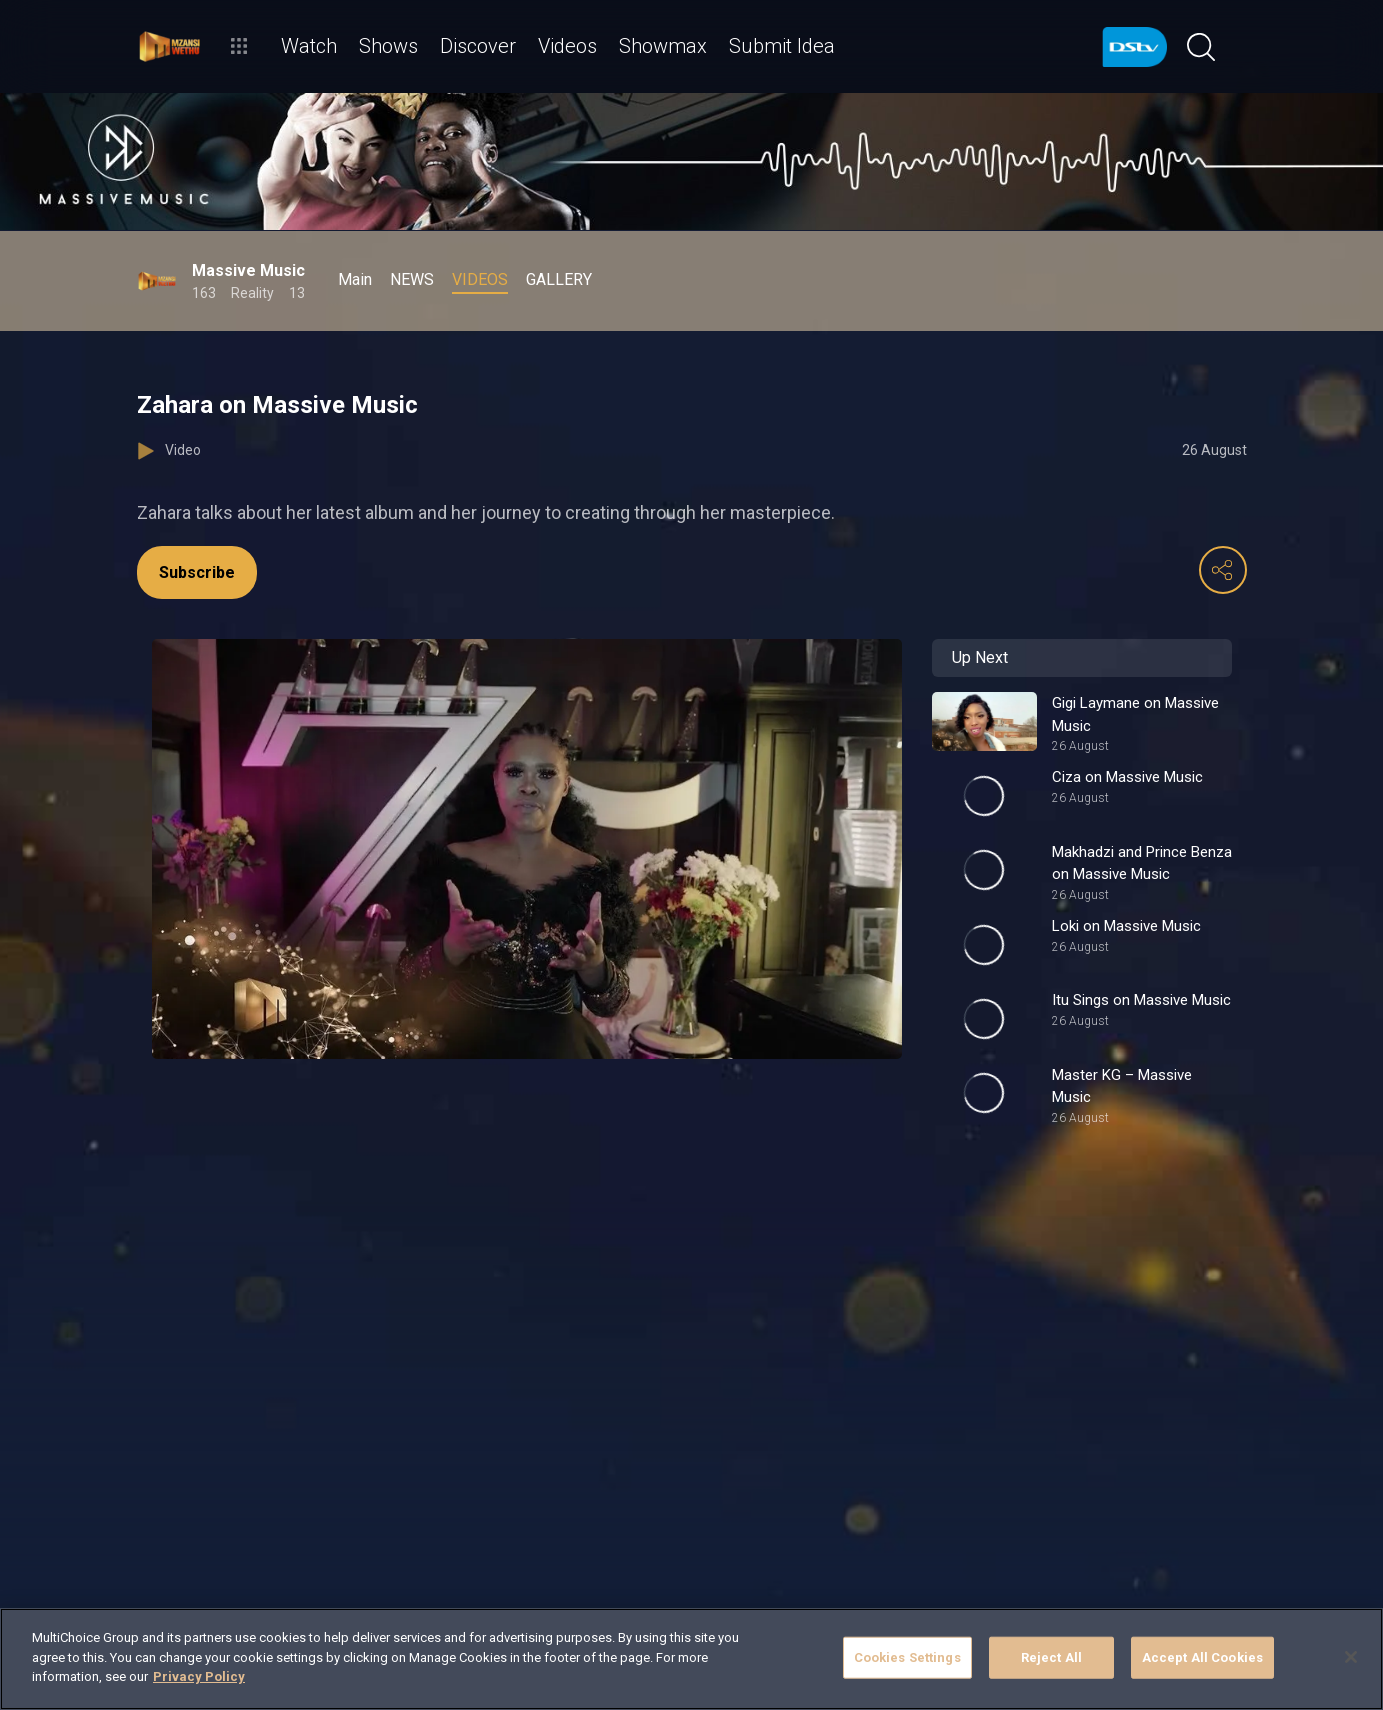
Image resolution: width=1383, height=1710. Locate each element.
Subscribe (197, 572)
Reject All (1051, 1657)
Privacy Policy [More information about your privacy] (199, 1676)
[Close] (1351, 1657)
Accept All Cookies (1202, 1657)
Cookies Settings (907, 1657)
